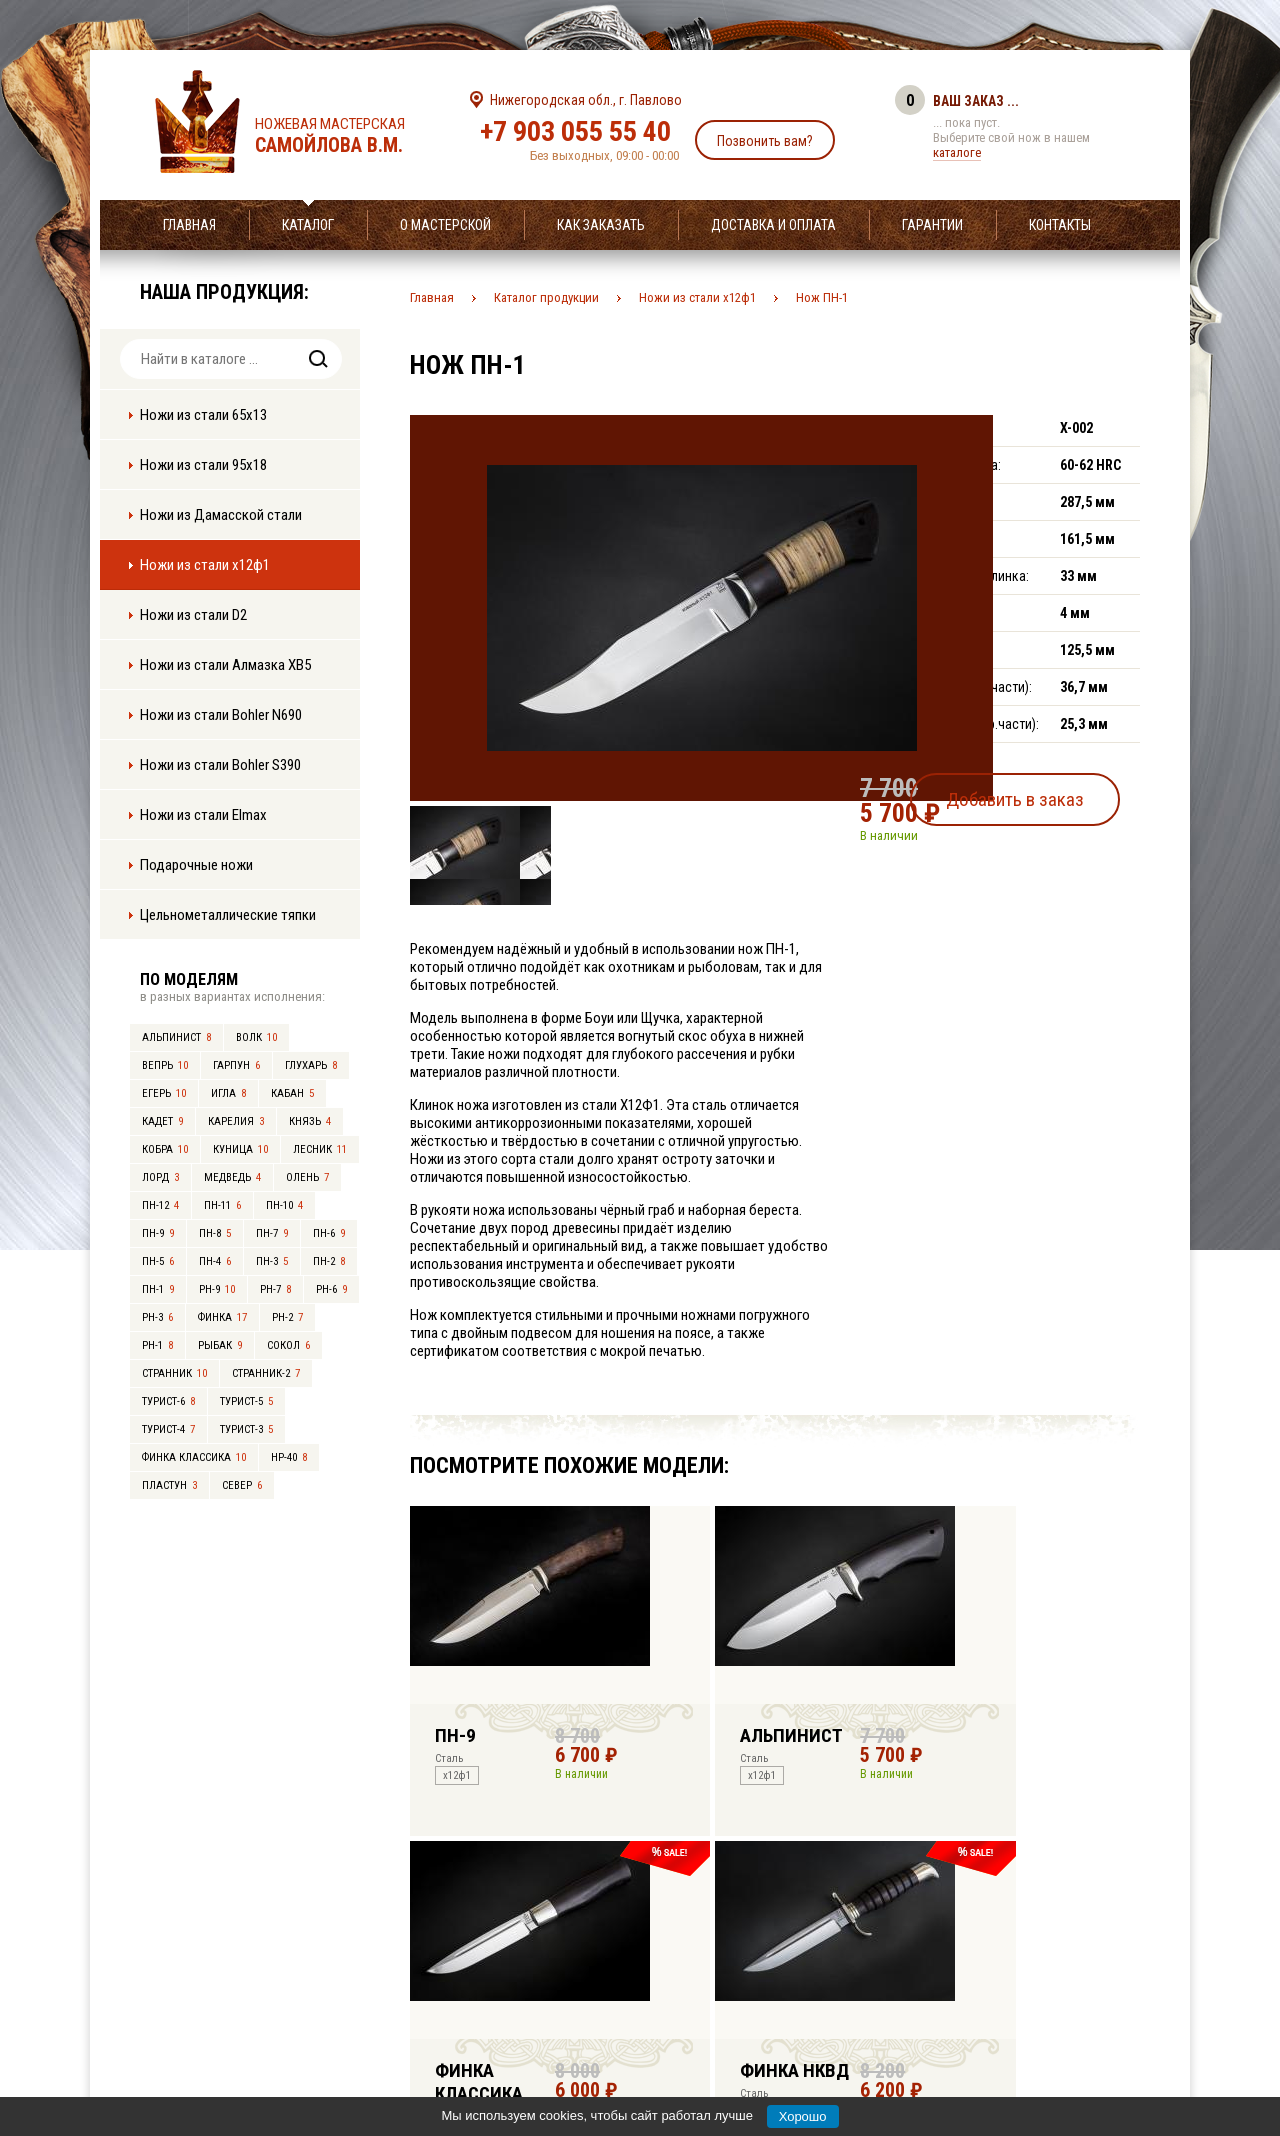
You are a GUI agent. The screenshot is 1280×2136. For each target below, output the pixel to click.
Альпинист (176, 1037)
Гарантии (932, 225)
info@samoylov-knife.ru (788, 1996)
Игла (228, 1093)
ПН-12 (160, 1205)
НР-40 (289, 1457)
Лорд (160, 1177)
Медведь (232, 1177)
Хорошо (803, 2116)
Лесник (320, 1149)
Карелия (236, 1121)
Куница (240, 1149)
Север (242, 1485)
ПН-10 (284, 1205)
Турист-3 (246, 1429)
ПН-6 (329, 1233)
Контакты (1060, 225)
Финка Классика (194, 1457)
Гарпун (236, 1065)
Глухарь (311, 1065)
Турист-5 (246, 1401)
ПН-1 (158, 1289)
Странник (174, 1373)
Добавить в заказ (1045, 794)
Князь (310, 1121)
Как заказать (601, 225)
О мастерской (445, 225)
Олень (307, 1177)
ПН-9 (158, 1233)
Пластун (169, 1485)
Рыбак (220, 1345)
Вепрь (165, 1065)
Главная (189, 225)
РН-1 (157, 1345)
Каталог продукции (546, 297)
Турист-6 (168, 1401)
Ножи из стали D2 (193, 615)
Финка (222, 1317)
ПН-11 (222, 1205)
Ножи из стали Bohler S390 (220, 765)
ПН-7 (272, 1233)
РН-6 (331, 1289)
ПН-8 (215, 1233)
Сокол (288, 1345)
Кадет (162, 1121)
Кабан (292, 1093)
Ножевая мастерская (347, 136)
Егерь (164, 1093)
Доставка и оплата (773, 225)
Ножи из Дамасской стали (221, 515)
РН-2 (287, 1317)
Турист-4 (168, 1429)
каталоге (957, 152)
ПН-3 (272, 1261)
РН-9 (217, 1289)
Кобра (165, 1149)
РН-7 (275, 1289)
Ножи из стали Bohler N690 (221, 715)
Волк (256, 1037)
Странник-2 (266, 1373)
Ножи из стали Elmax (203, 815)
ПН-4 (215, 1261)
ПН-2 (329, 1261)
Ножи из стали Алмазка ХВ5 (225, 665)
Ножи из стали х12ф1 (205, 565)
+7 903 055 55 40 (575, 131)
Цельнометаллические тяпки (228, 915)
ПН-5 (158, 1261)
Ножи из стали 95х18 (203, 465)
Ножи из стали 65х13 (203, 415)
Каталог (308, 225)
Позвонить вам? (765, 141)
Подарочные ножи (196, 865)
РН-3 (157, 1317)
